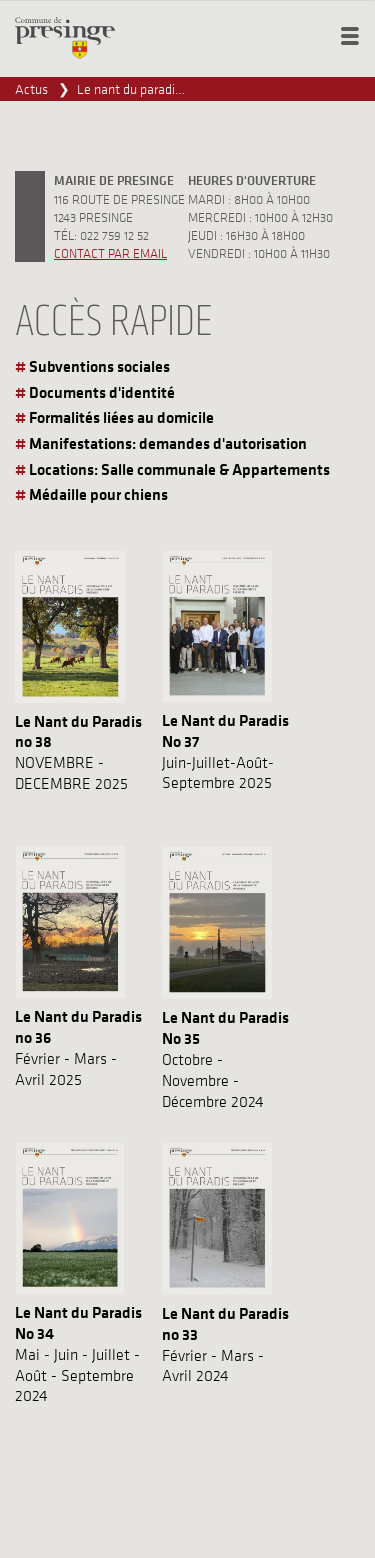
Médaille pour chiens (98, 494)
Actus (31, 89)
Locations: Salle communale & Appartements (179, 469)
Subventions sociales (99, 366)
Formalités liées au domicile (121, 417)
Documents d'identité (102, 392)
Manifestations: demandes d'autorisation (168, 443)
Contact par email (110, 252)
